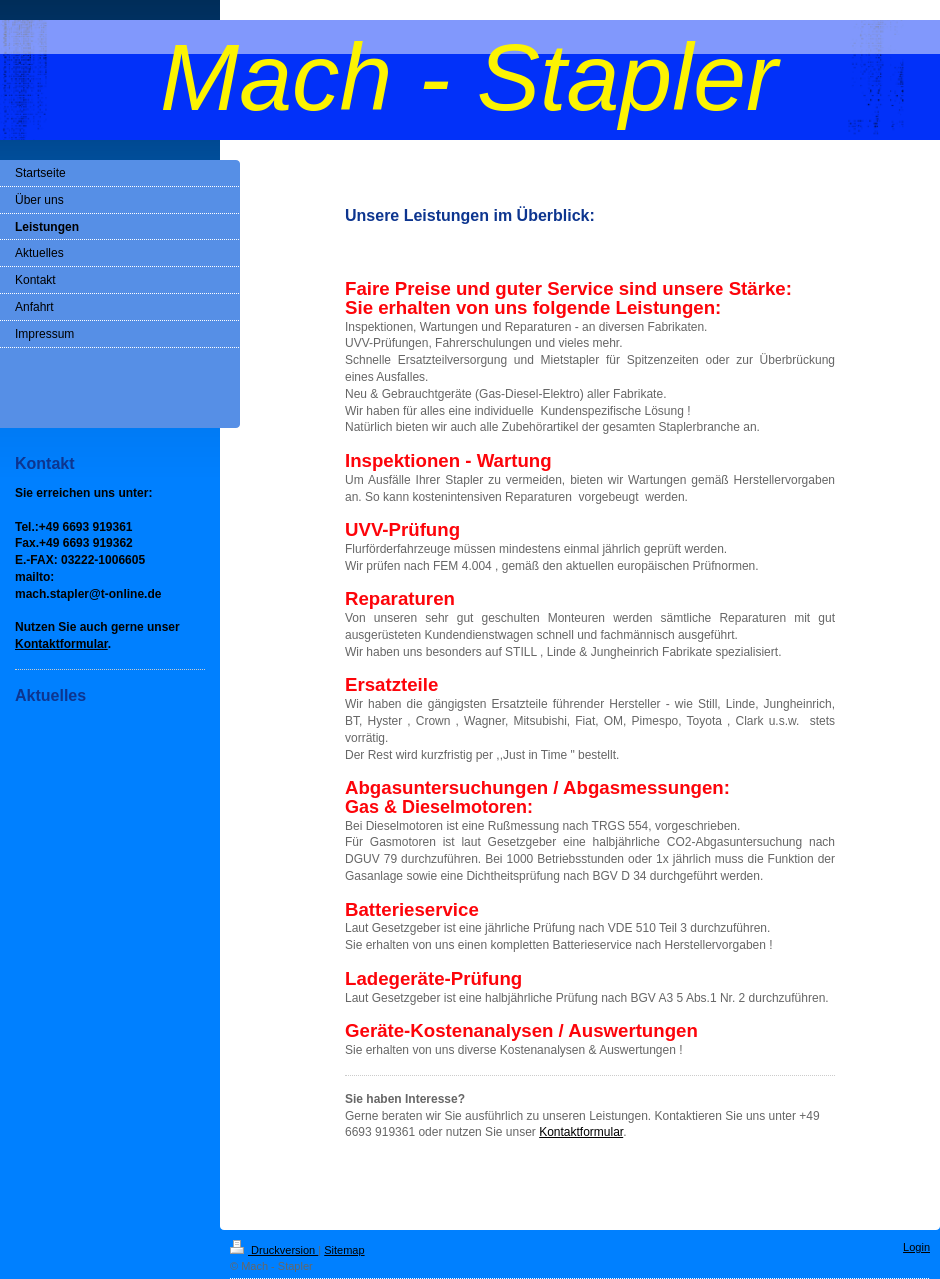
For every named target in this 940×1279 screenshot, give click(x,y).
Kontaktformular (581, 1132)
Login (916, 1247)
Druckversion (274, 1250)
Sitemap (344, 1250)
